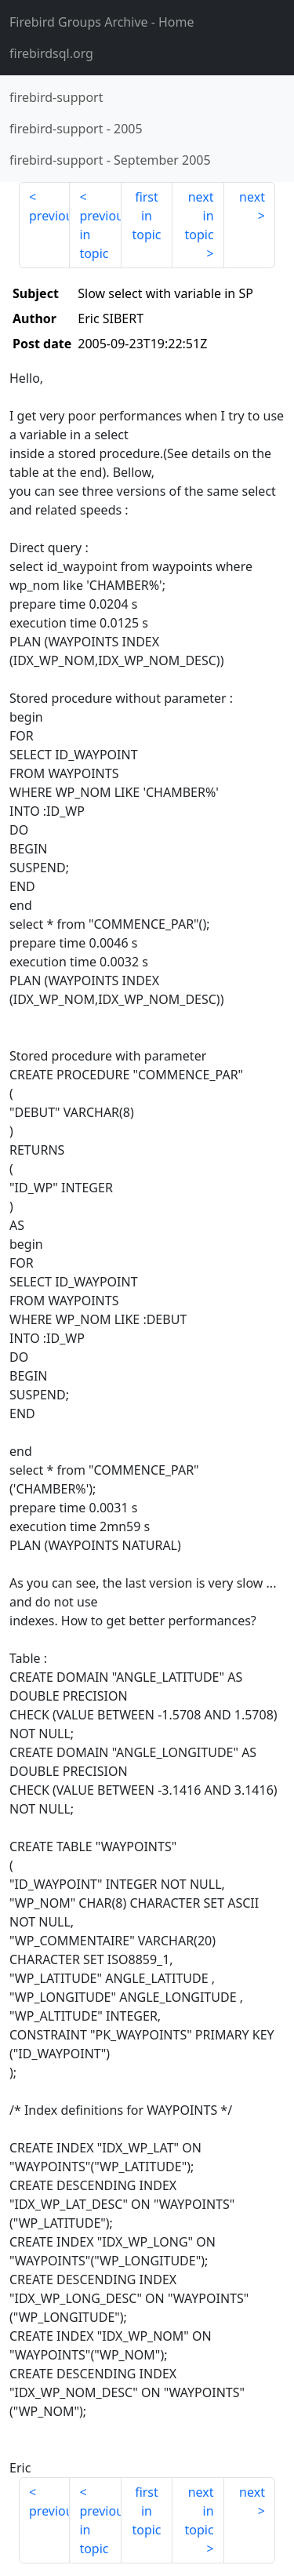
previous (49, 215)
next (252, 197)
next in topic (198, 215)
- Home (101, 22)
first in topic (146, 215)
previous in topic (100, 234)
